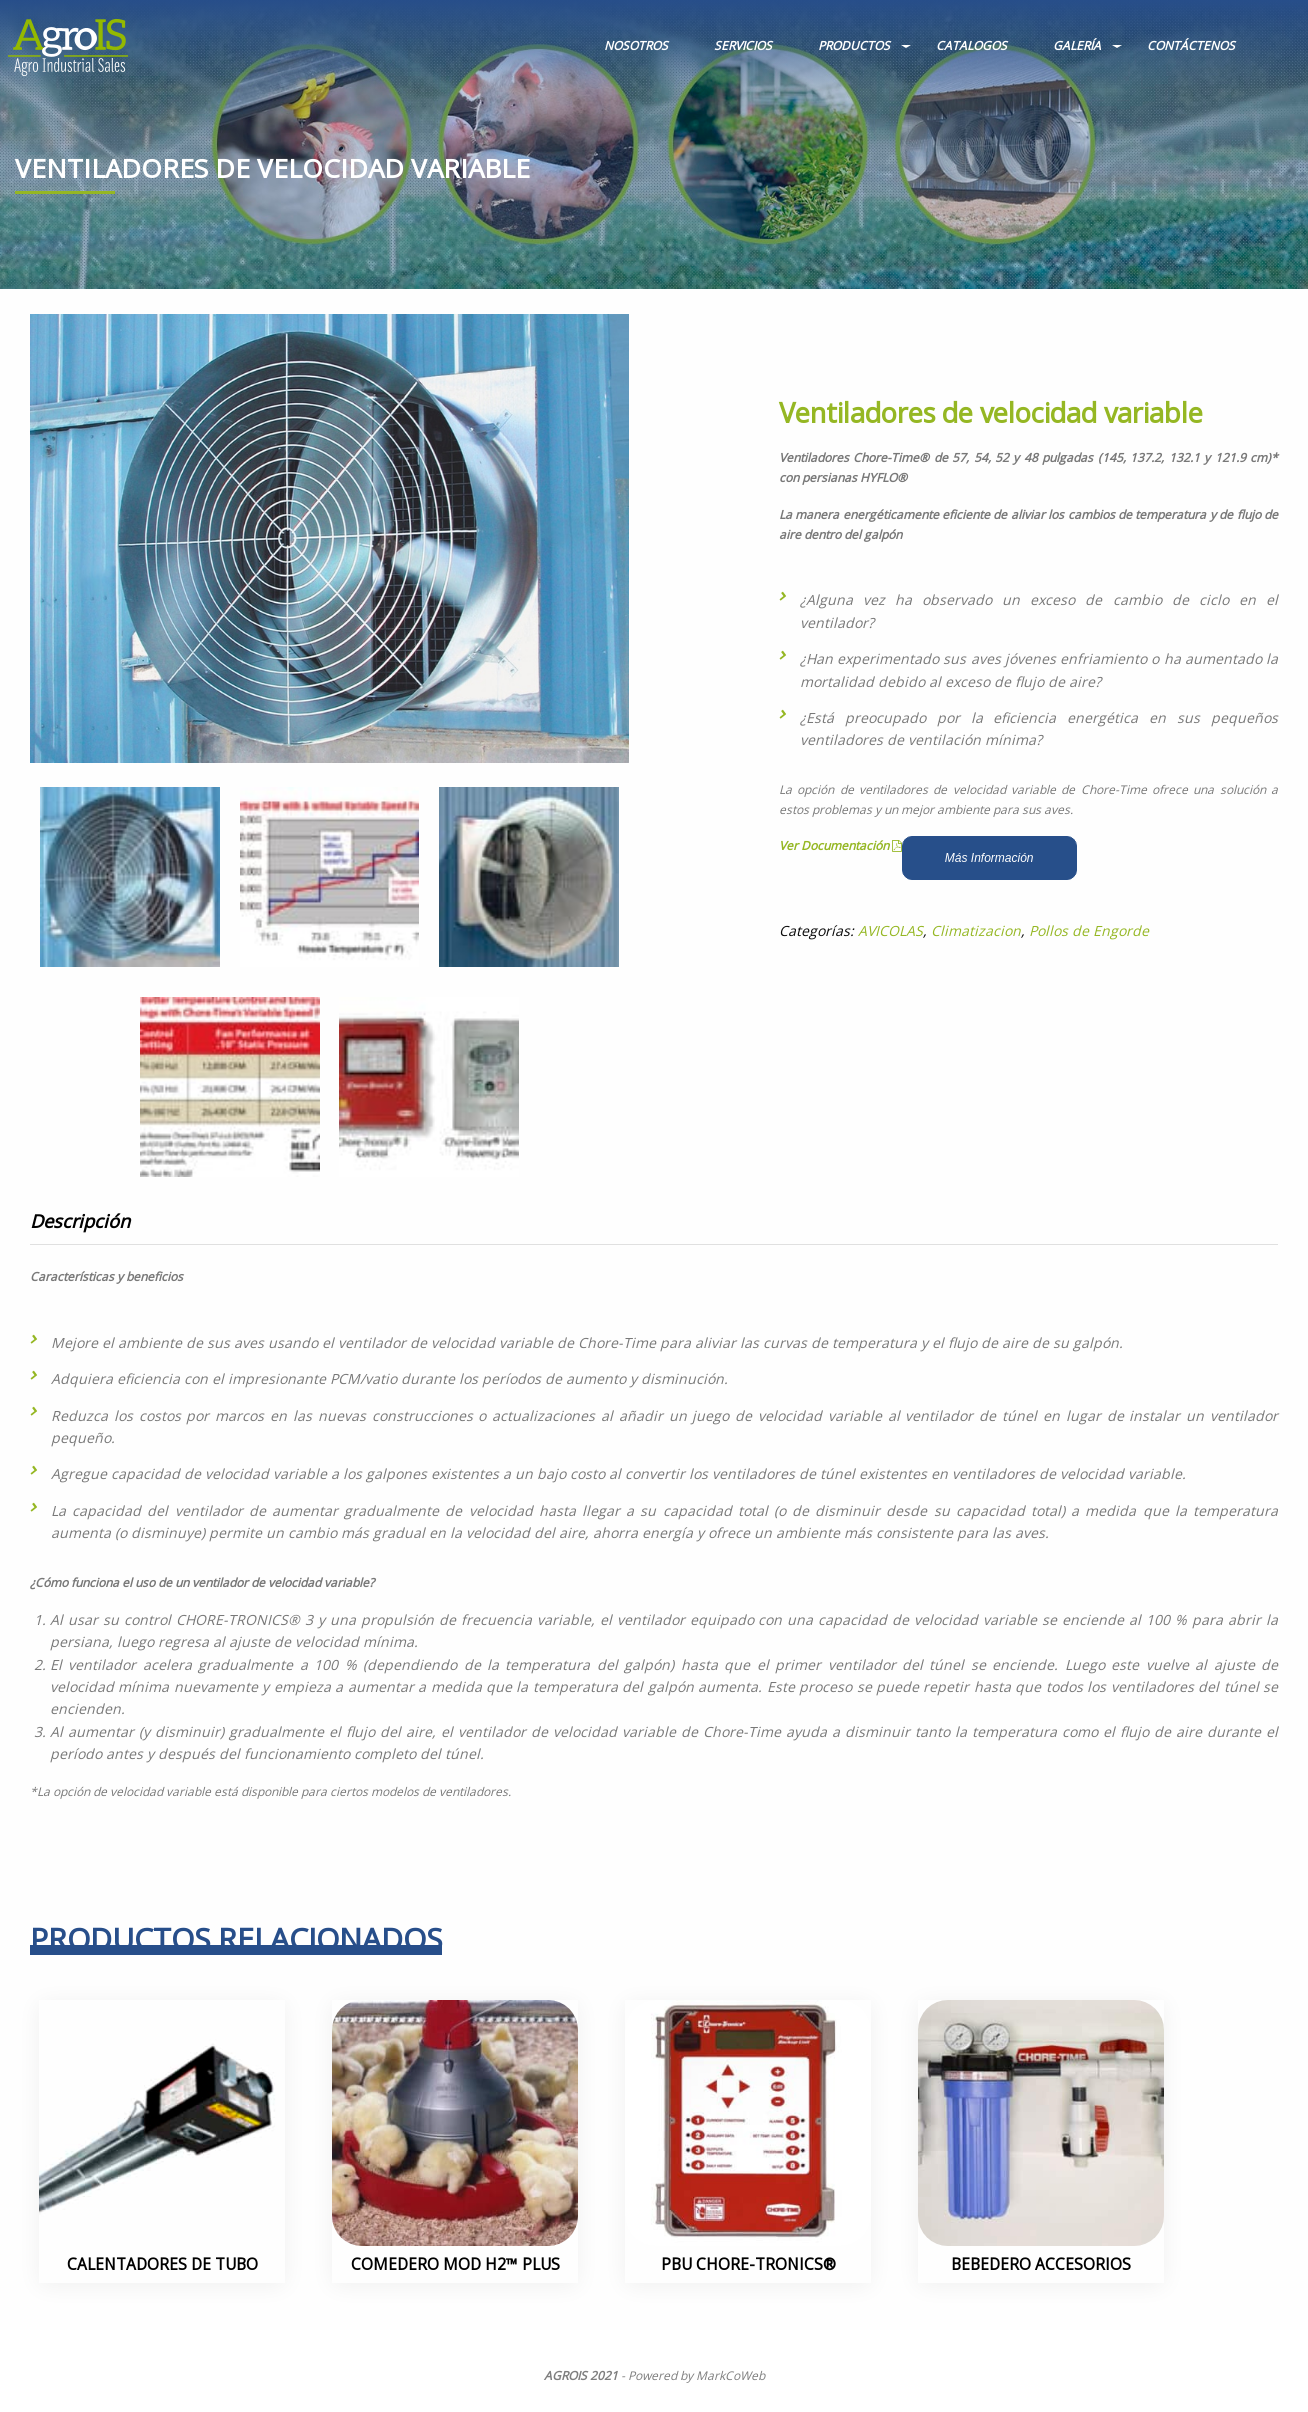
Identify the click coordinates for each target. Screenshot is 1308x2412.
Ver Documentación (840, 845)
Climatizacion (976, 930)
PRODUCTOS (854, 45)
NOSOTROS (636, 45)
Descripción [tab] (80, 1221)
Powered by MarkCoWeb (696, 2375)
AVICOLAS (890, 930)
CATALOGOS (971, 45)
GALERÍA (1077, 45)
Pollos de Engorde (1089, 930)
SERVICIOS (743, 45)
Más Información (989, 858)
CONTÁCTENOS (1191, 45)
